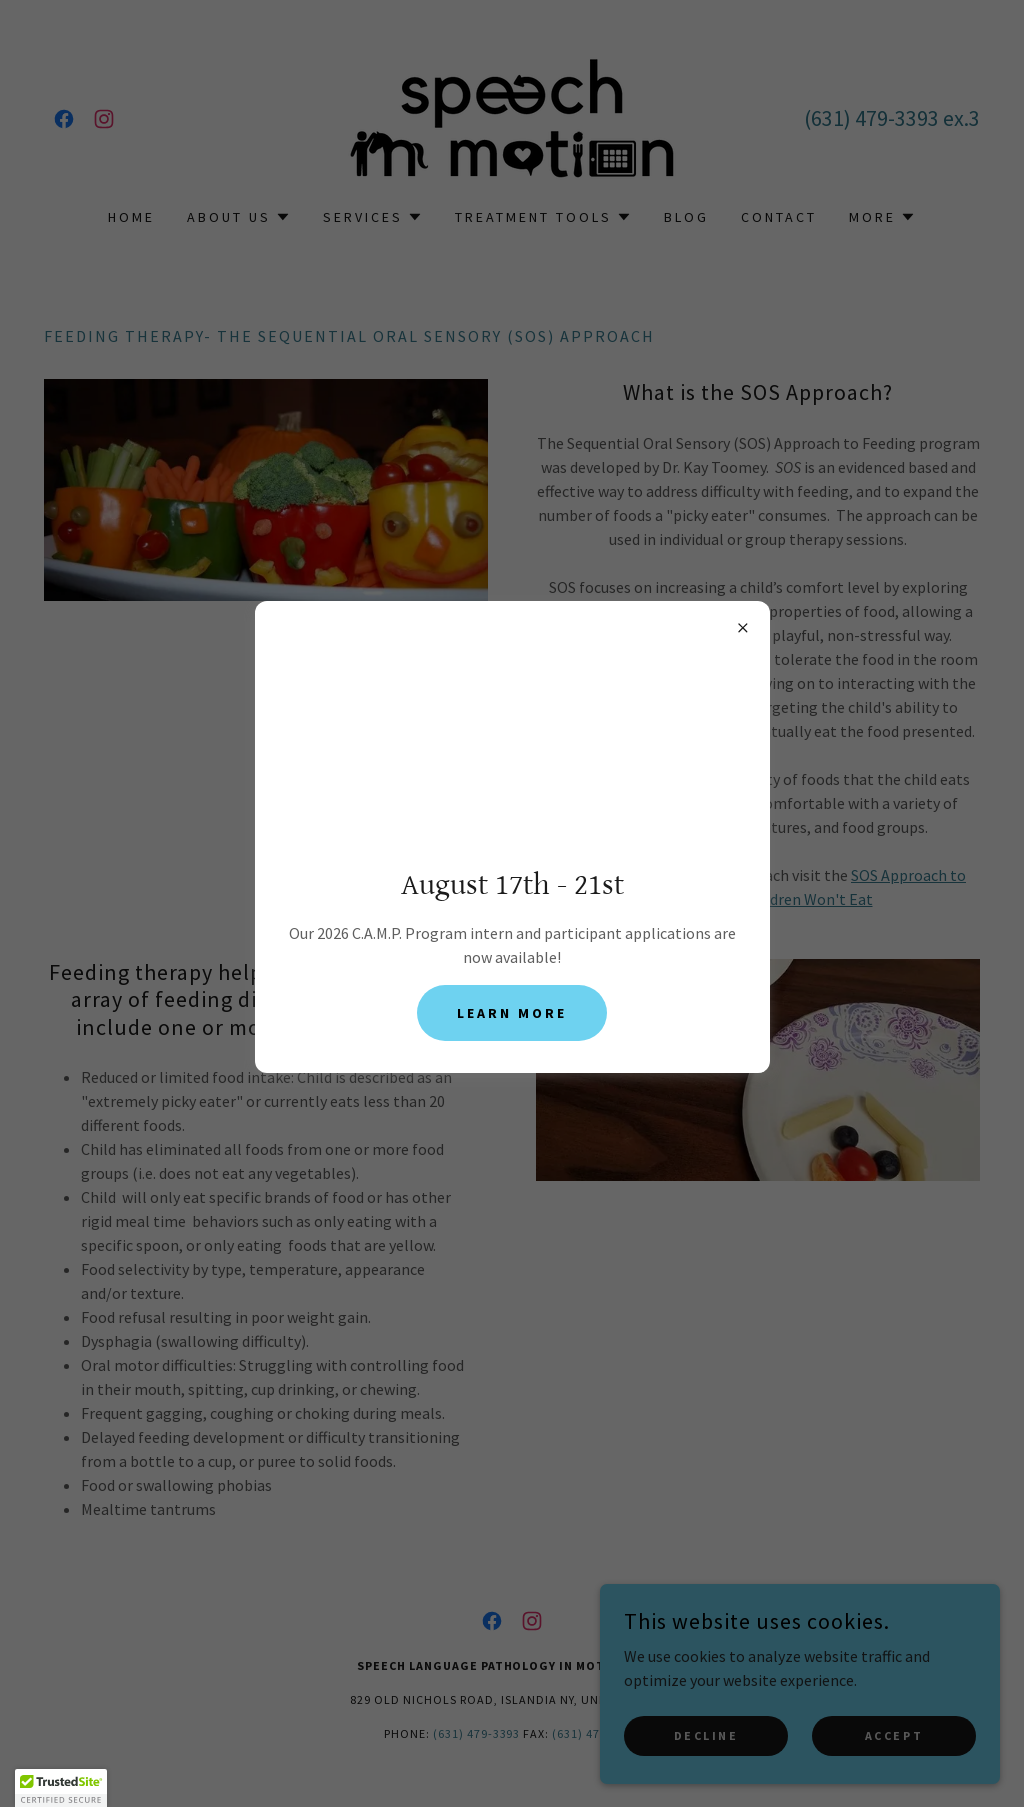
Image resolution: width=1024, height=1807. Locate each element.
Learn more (512, 1013)
